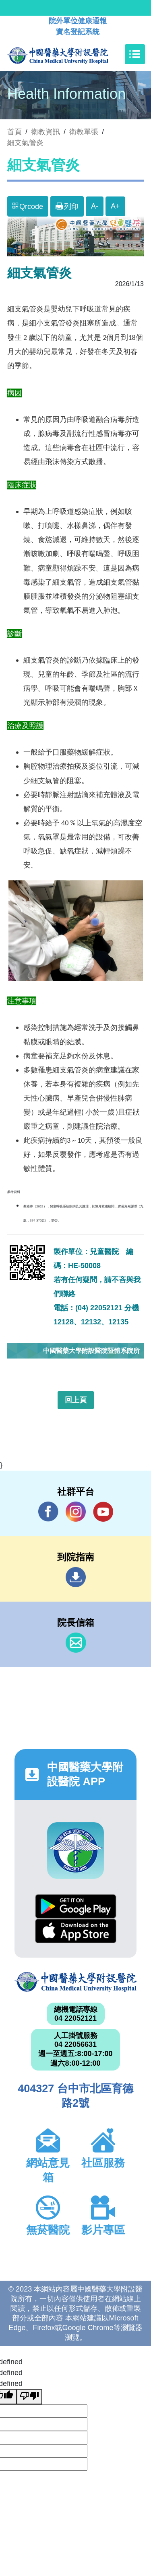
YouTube (103, 1511)
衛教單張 (83, 132)
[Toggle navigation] (135, 54)
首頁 (14, 132)
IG (76, 1512)
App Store (75, 1931)
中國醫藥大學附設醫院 (75, 1982)
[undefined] (29, 2396)
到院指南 (76, 1577)
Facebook (48, 1511)
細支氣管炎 (25, 143)
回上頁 (76, 1400)
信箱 (76, 1643)
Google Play (75, 1906)
